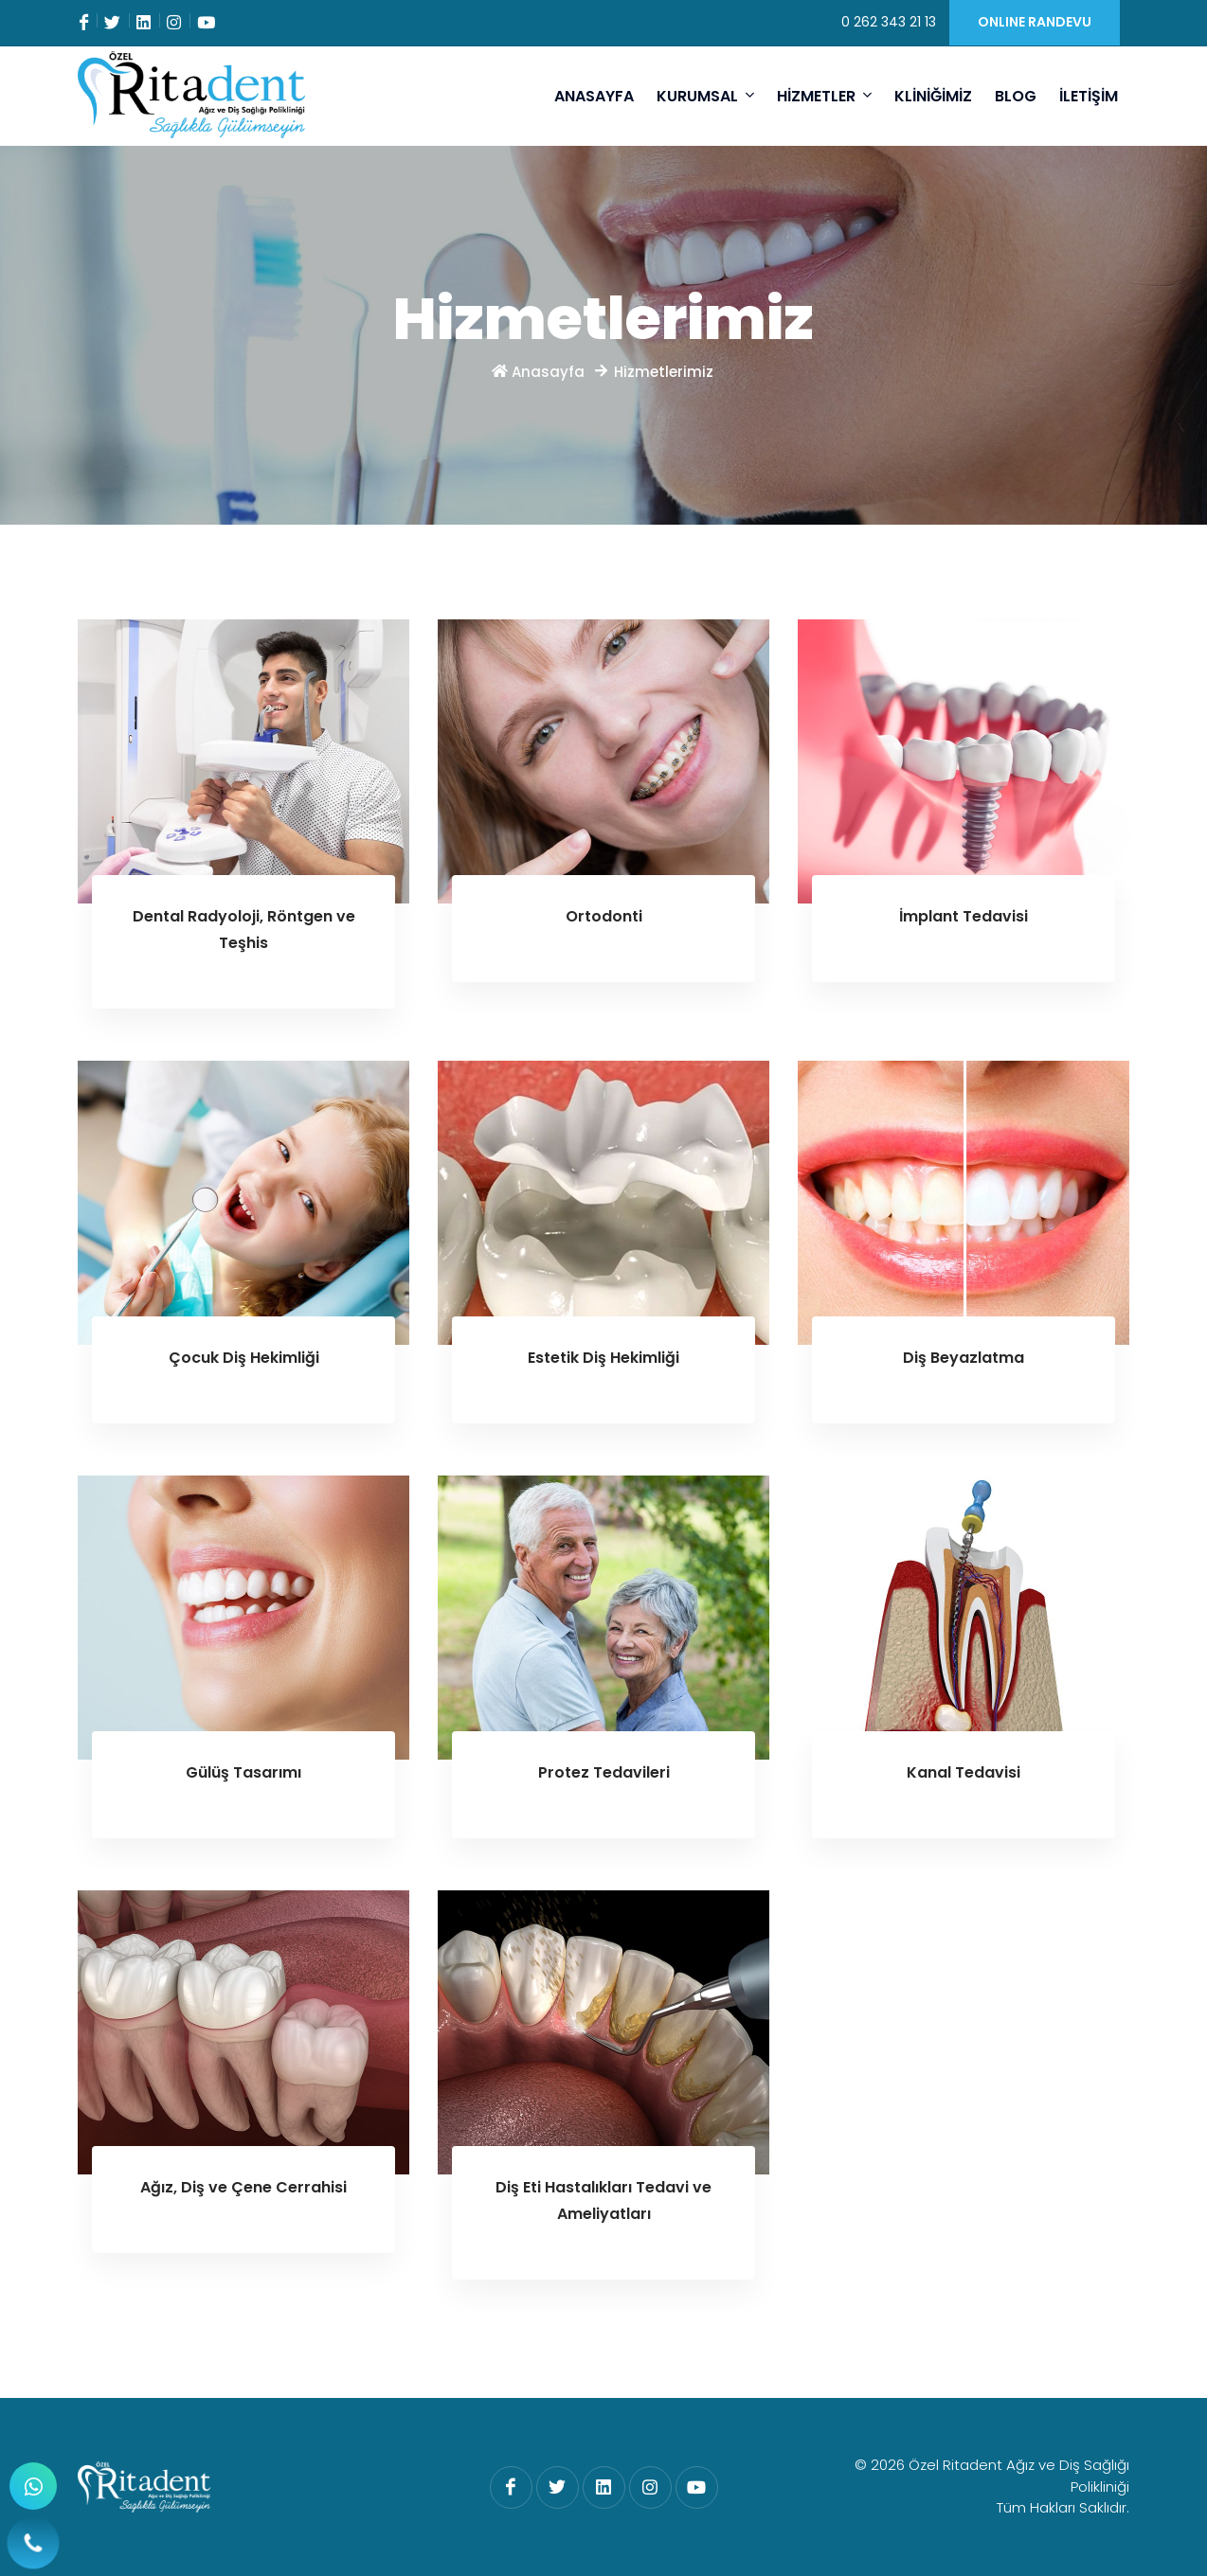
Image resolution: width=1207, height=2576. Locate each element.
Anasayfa (540, 372)
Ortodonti (604, 916)
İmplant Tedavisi (963, 916)
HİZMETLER (824, 95)
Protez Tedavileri (604, 1772)
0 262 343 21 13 (888, 21)
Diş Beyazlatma (963, 1357)
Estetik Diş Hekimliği (603, 1357)
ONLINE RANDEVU (1034, 21)
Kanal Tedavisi (963, 1772)
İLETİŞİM (1088, 96)
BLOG (1015, 96)
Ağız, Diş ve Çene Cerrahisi (243, 2187)
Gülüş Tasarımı (243, 1772)
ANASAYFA (594, 96)
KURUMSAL (705, 95)
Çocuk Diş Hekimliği (244, 1357)
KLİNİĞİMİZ (933, 96)
